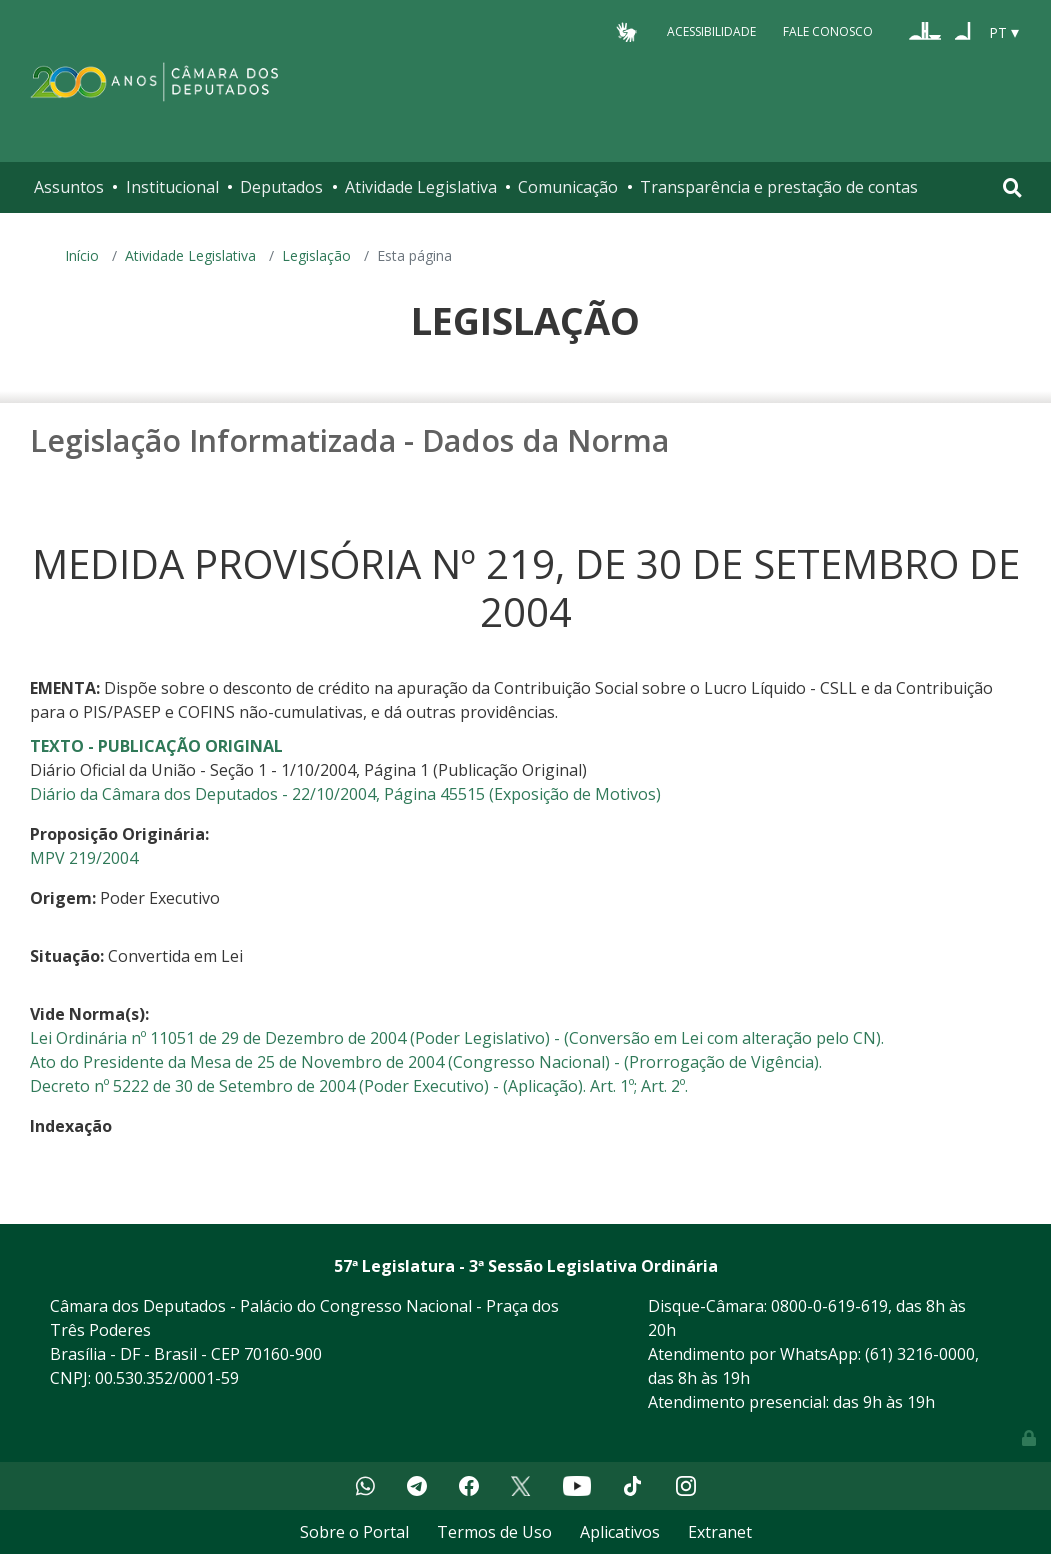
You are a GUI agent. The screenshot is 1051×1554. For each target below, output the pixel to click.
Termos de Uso (494, 1532)
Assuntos (69, 187)
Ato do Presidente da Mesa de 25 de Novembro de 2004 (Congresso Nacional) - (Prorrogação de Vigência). (426, 1062)
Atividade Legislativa (421, 187)
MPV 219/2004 (84, 858)
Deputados (281, 187)
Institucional (172, 187)
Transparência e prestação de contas (779, 187)
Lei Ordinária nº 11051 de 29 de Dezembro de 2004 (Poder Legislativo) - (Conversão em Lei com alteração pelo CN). (457, 1038)
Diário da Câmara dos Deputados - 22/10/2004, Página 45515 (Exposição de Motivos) (345, 794)
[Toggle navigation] (1012, 187)
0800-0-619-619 (829, 1306)
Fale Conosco (828, 31)
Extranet (720, 1532)
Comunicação (568, 187)
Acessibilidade (711, 31)
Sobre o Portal (354, 1532)
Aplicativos (620, 1532)
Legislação (316, 255)
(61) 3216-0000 (920, 1354)
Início (82, 255)
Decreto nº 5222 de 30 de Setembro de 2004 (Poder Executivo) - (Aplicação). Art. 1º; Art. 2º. (359, 1086)
